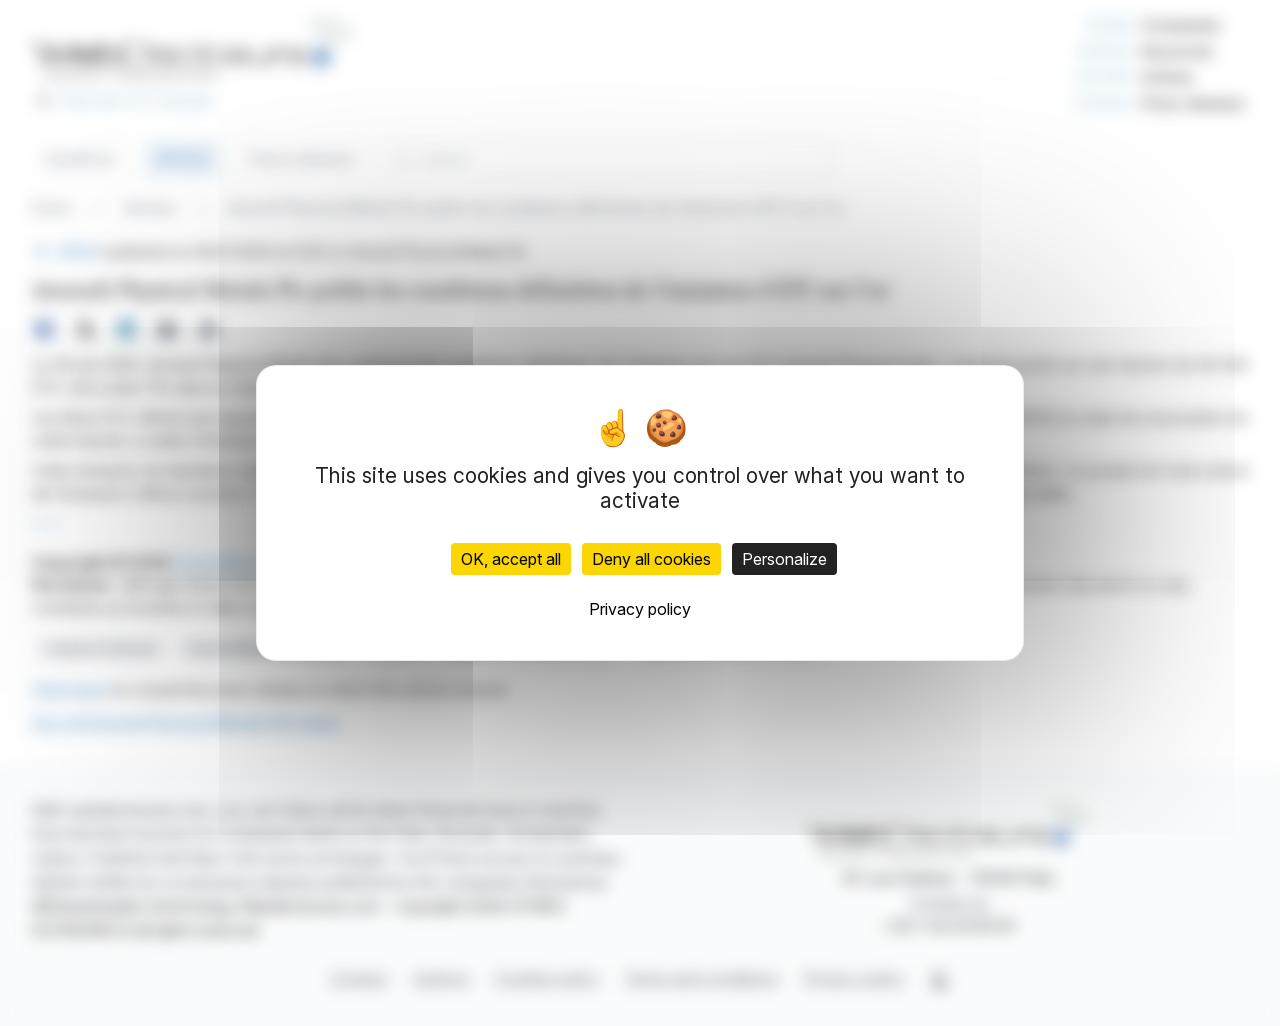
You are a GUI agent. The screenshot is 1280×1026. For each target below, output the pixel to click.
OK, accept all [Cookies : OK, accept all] (511, 559)
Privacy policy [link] (640, 609)
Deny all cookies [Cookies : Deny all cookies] (651, 559)
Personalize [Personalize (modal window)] (784, 559)
